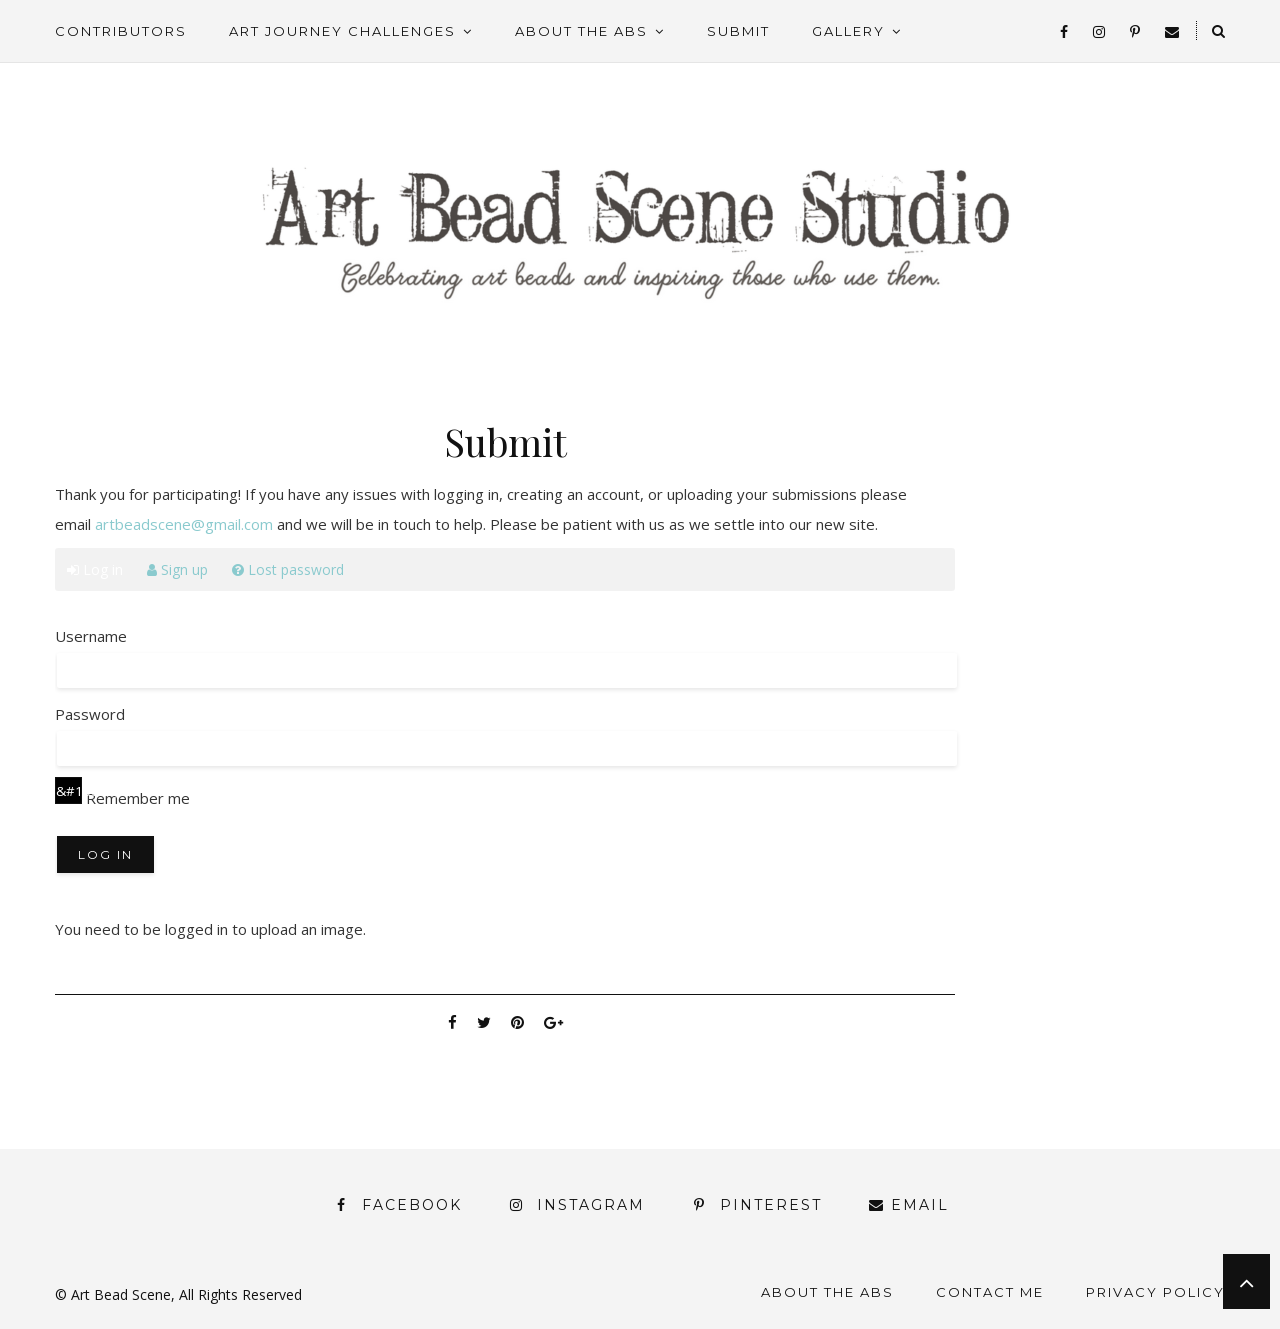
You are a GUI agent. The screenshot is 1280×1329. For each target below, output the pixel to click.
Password (90, 714)
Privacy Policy (1155, 1292)
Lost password (288, 569)
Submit (738, 31)
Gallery (848, 31)
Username (91, 636)
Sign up (177, 569)
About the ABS (581, 31)
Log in (95, 569)
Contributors (121, 31)
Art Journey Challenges (342, 31)
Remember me (122, 798)
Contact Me (990, 1292)
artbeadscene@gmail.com (184, 524)
